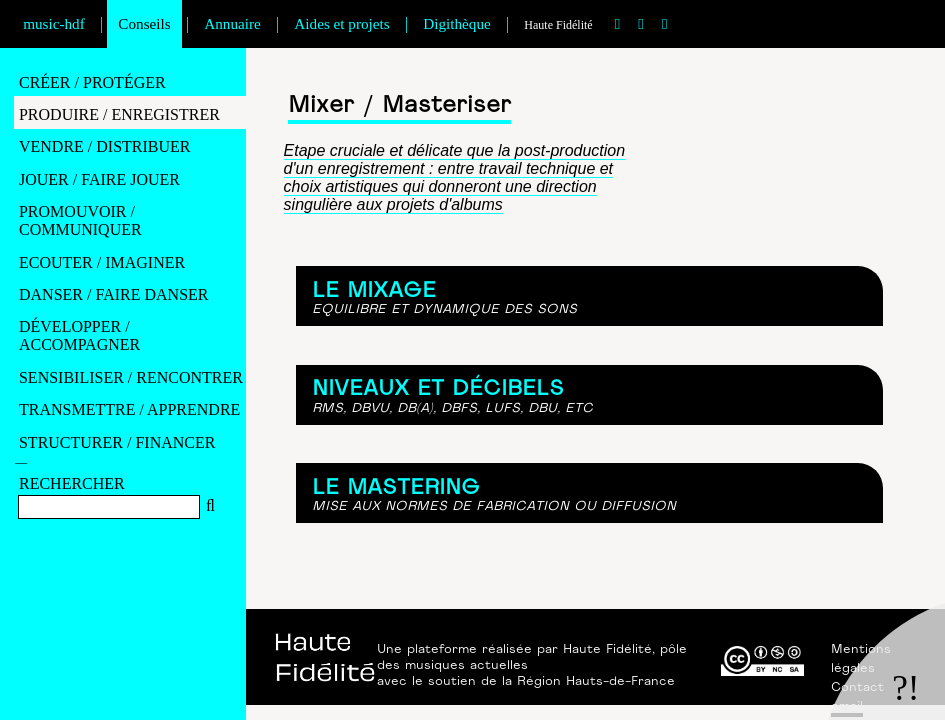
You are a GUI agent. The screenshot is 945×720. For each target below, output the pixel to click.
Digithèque (456, 23)
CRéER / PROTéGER (92, 82)
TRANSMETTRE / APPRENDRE (129, 409)
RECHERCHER (72, 483)
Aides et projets (341, 23)
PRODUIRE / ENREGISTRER (119, 114)
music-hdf (54, 23)
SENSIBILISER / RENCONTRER (131, 377)
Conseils (144, 23)
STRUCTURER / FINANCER (117, 442)
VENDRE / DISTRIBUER (105, 146)
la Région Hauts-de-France (588, 682)
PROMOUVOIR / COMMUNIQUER (80, 220)
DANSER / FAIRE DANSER (114, 294)
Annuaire (232, 23)
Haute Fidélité (558, 25)
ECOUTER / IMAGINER (102, 262)
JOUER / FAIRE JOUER (99, 179)
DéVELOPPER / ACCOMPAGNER (79, 335)
